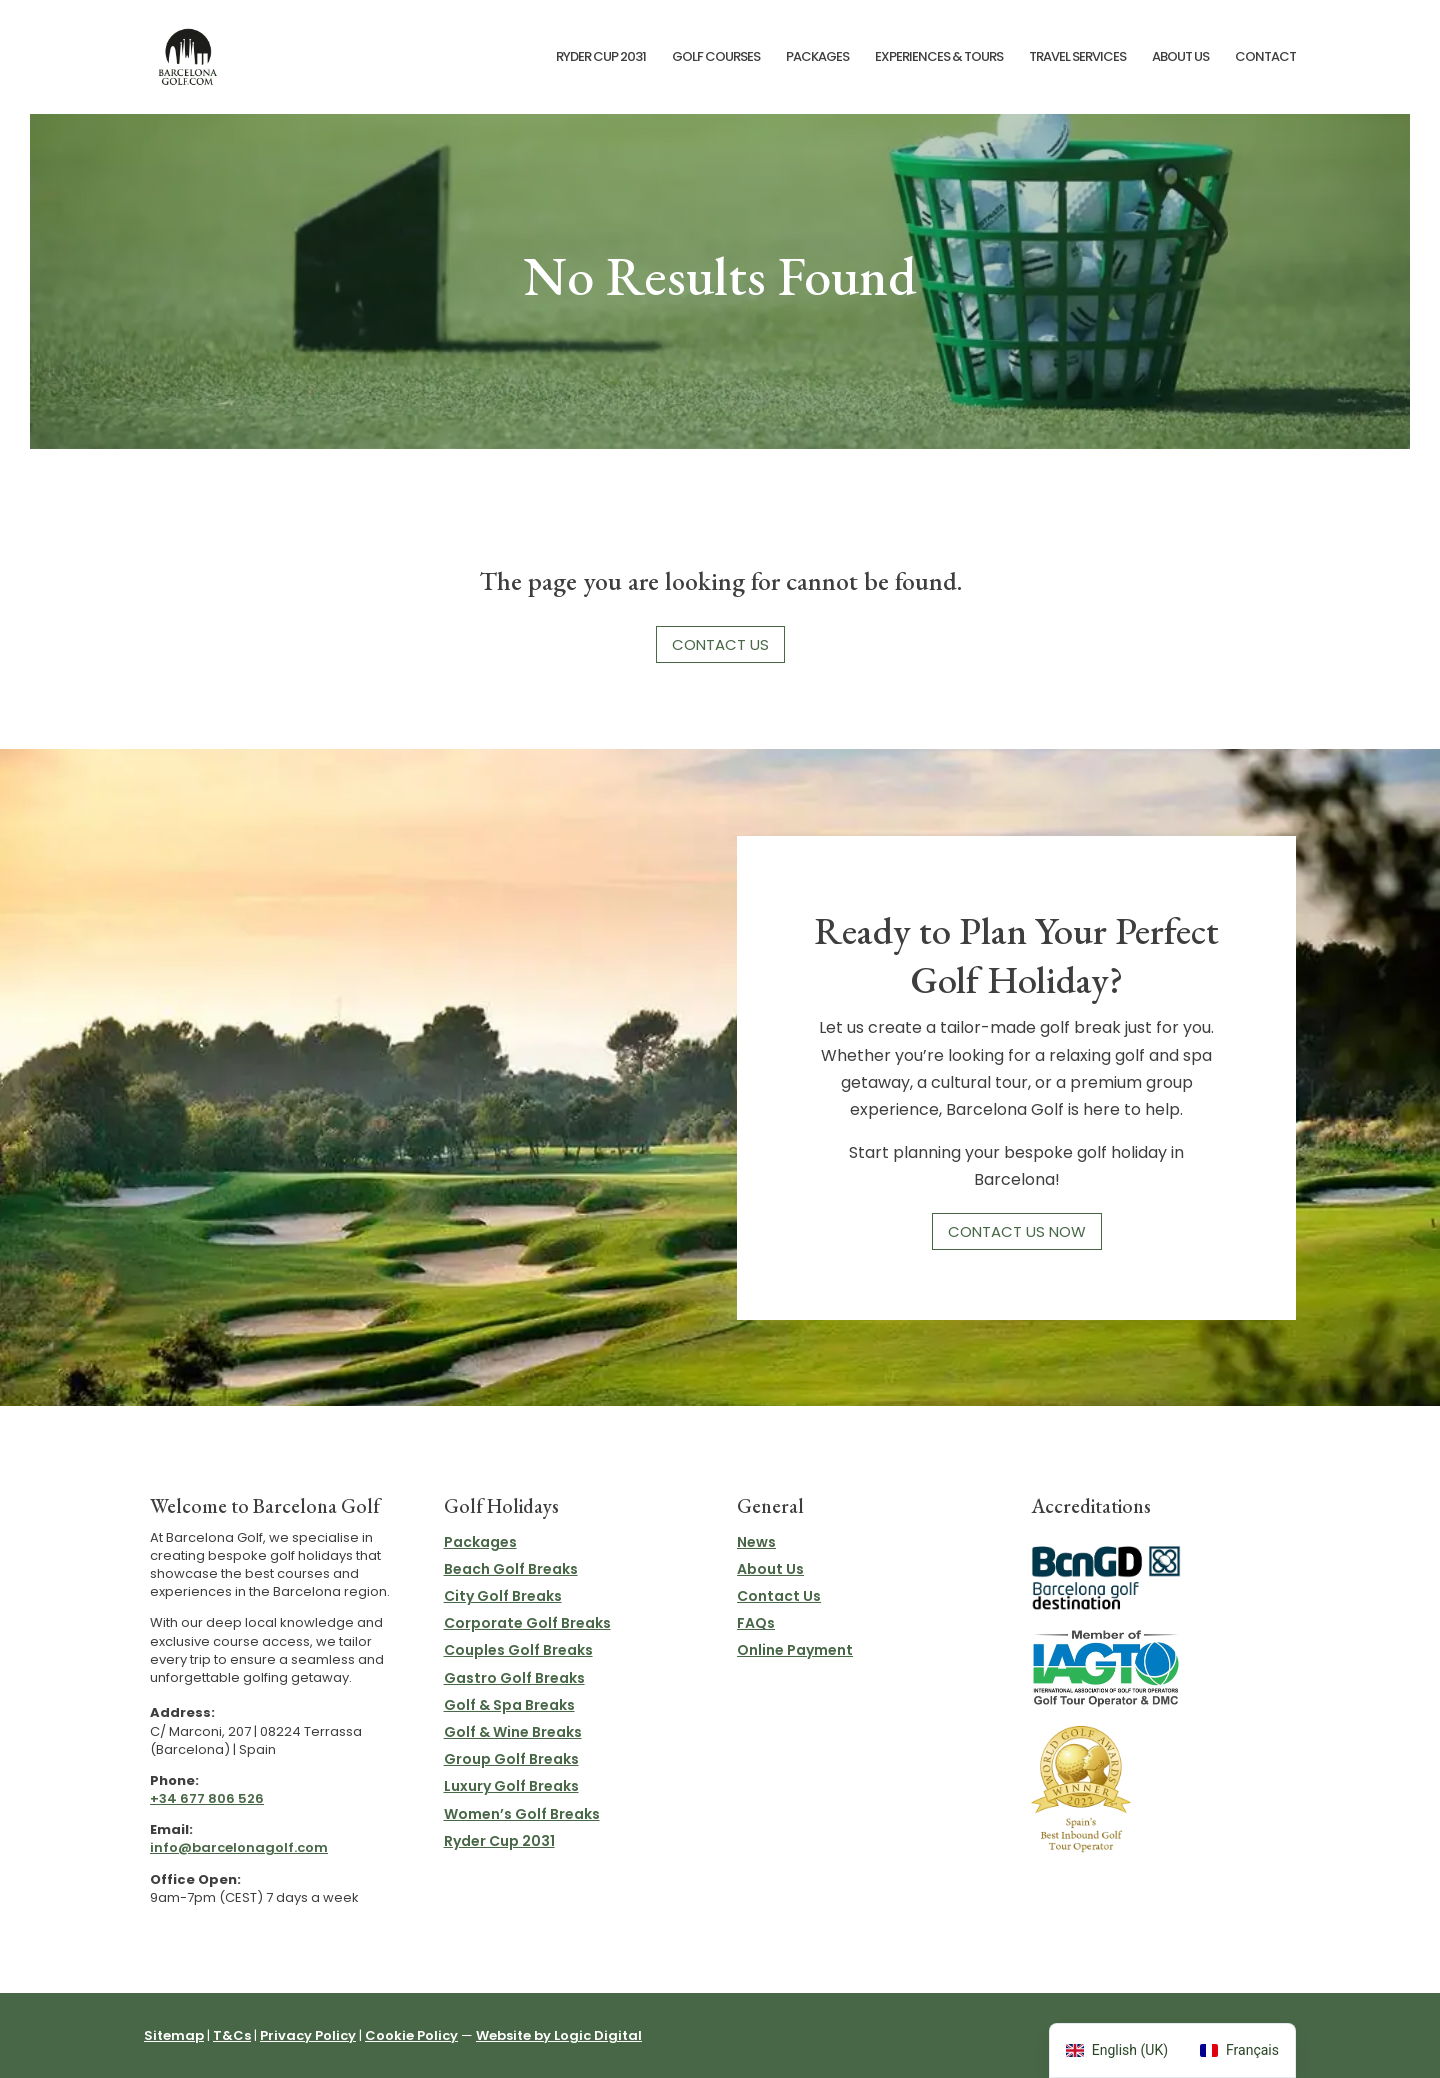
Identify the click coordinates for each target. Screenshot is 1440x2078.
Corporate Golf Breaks (527, 1623)
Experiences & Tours (939, 58)
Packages (817, 58)
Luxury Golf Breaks (511, 1786)
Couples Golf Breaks (518, 1650)
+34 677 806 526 (207, 1798)
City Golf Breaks (503, 1596)
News (756, 1542)
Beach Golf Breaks (511, 1569)
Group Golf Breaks (511, 1759)
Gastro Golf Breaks (514, 1678)
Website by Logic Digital (559, 2035)
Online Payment (795, 1650)
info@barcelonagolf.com (239, 1847)
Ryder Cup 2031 (601, 58)
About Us (1180, 58)
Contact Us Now (1017, 1231)
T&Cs (232, 2035)
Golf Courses (716, 58)
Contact (1265, 58)
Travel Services (1077, 58)
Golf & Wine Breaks (513, 1732)
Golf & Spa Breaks (509, 1705)
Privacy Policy (308, 2035)
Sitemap (174, 2035)
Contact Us (720, 644)
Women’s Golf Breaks (522, 1814)
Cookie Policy (411, 2035)
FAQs (756, 1623)
